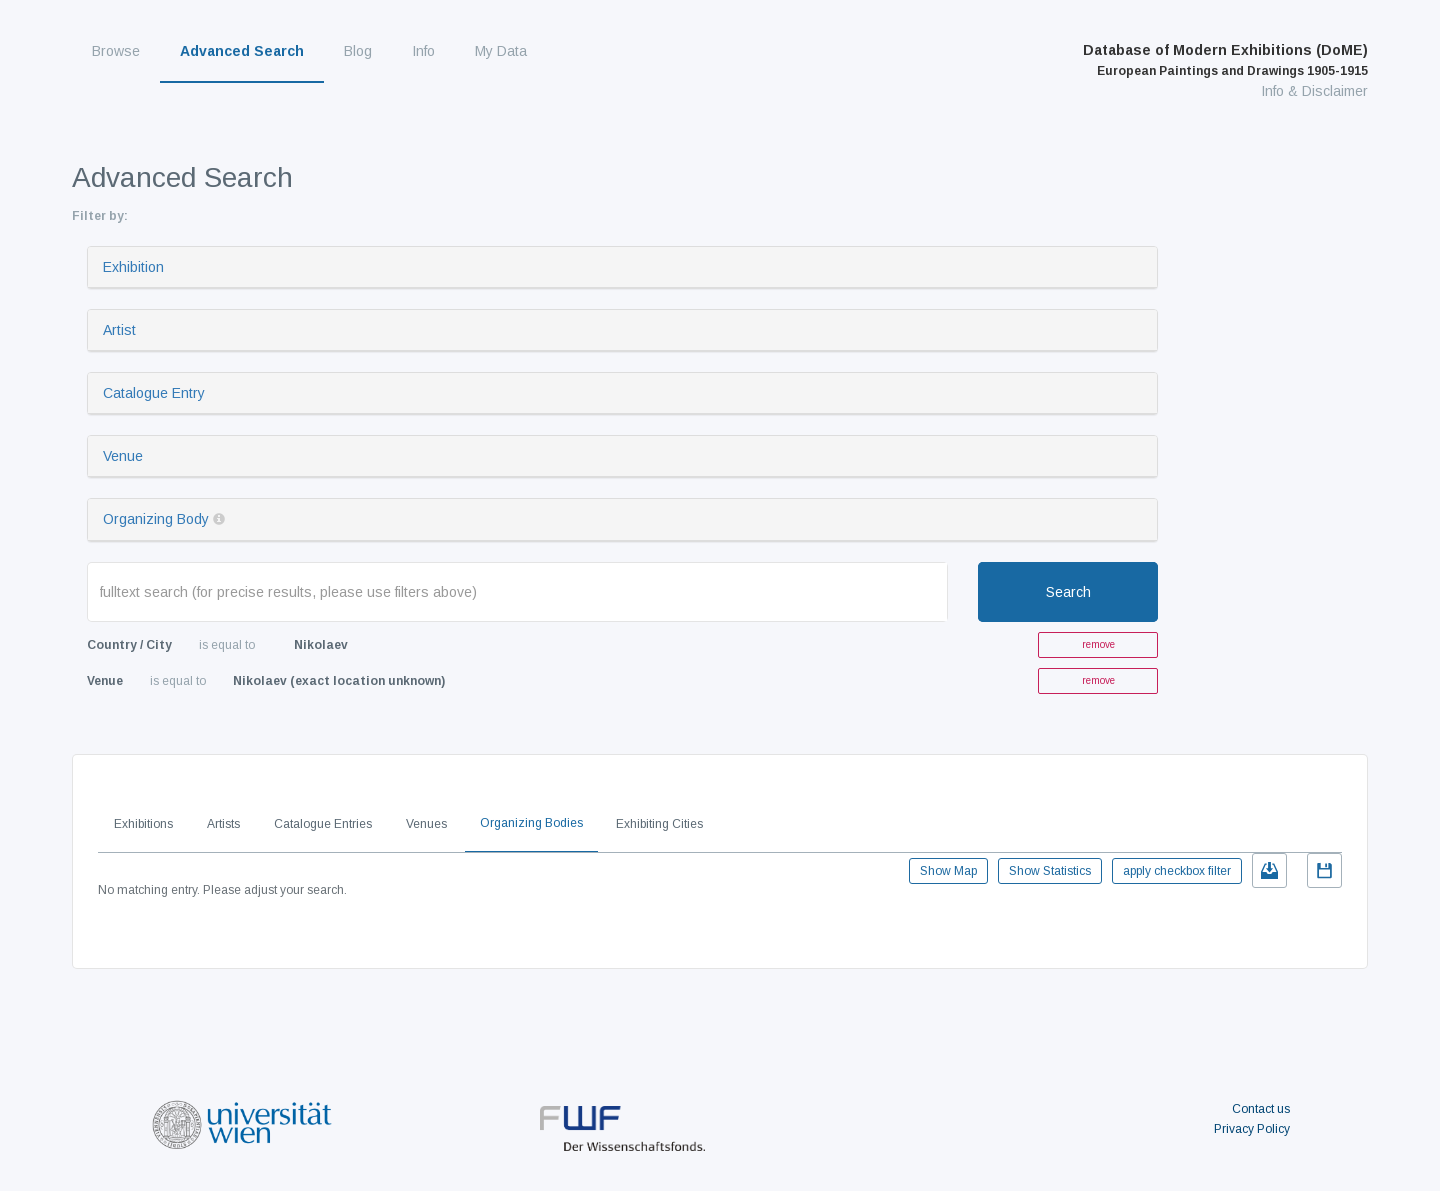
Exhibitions (143, 824)
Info (423, 51)
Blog (358, 51)
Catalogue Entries (323, 824)
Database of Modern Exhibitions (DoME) (1225, 60)
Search (1068, 592)
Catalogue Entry (154, 393)
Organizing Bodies (531, 823)
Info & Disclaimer (1314, 91)
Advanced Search (242, 51)
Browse (116, 51)
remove (1098, 644)
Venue (123, 456)
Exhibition (133, 267)
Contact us (1261, 1109)
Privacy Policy (1252, 1129)
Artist (119, 330)
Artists (223, 824)
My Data (501, 51)
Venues (426, 824)
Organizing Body (156, 519)
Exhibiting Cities (659, 824)
